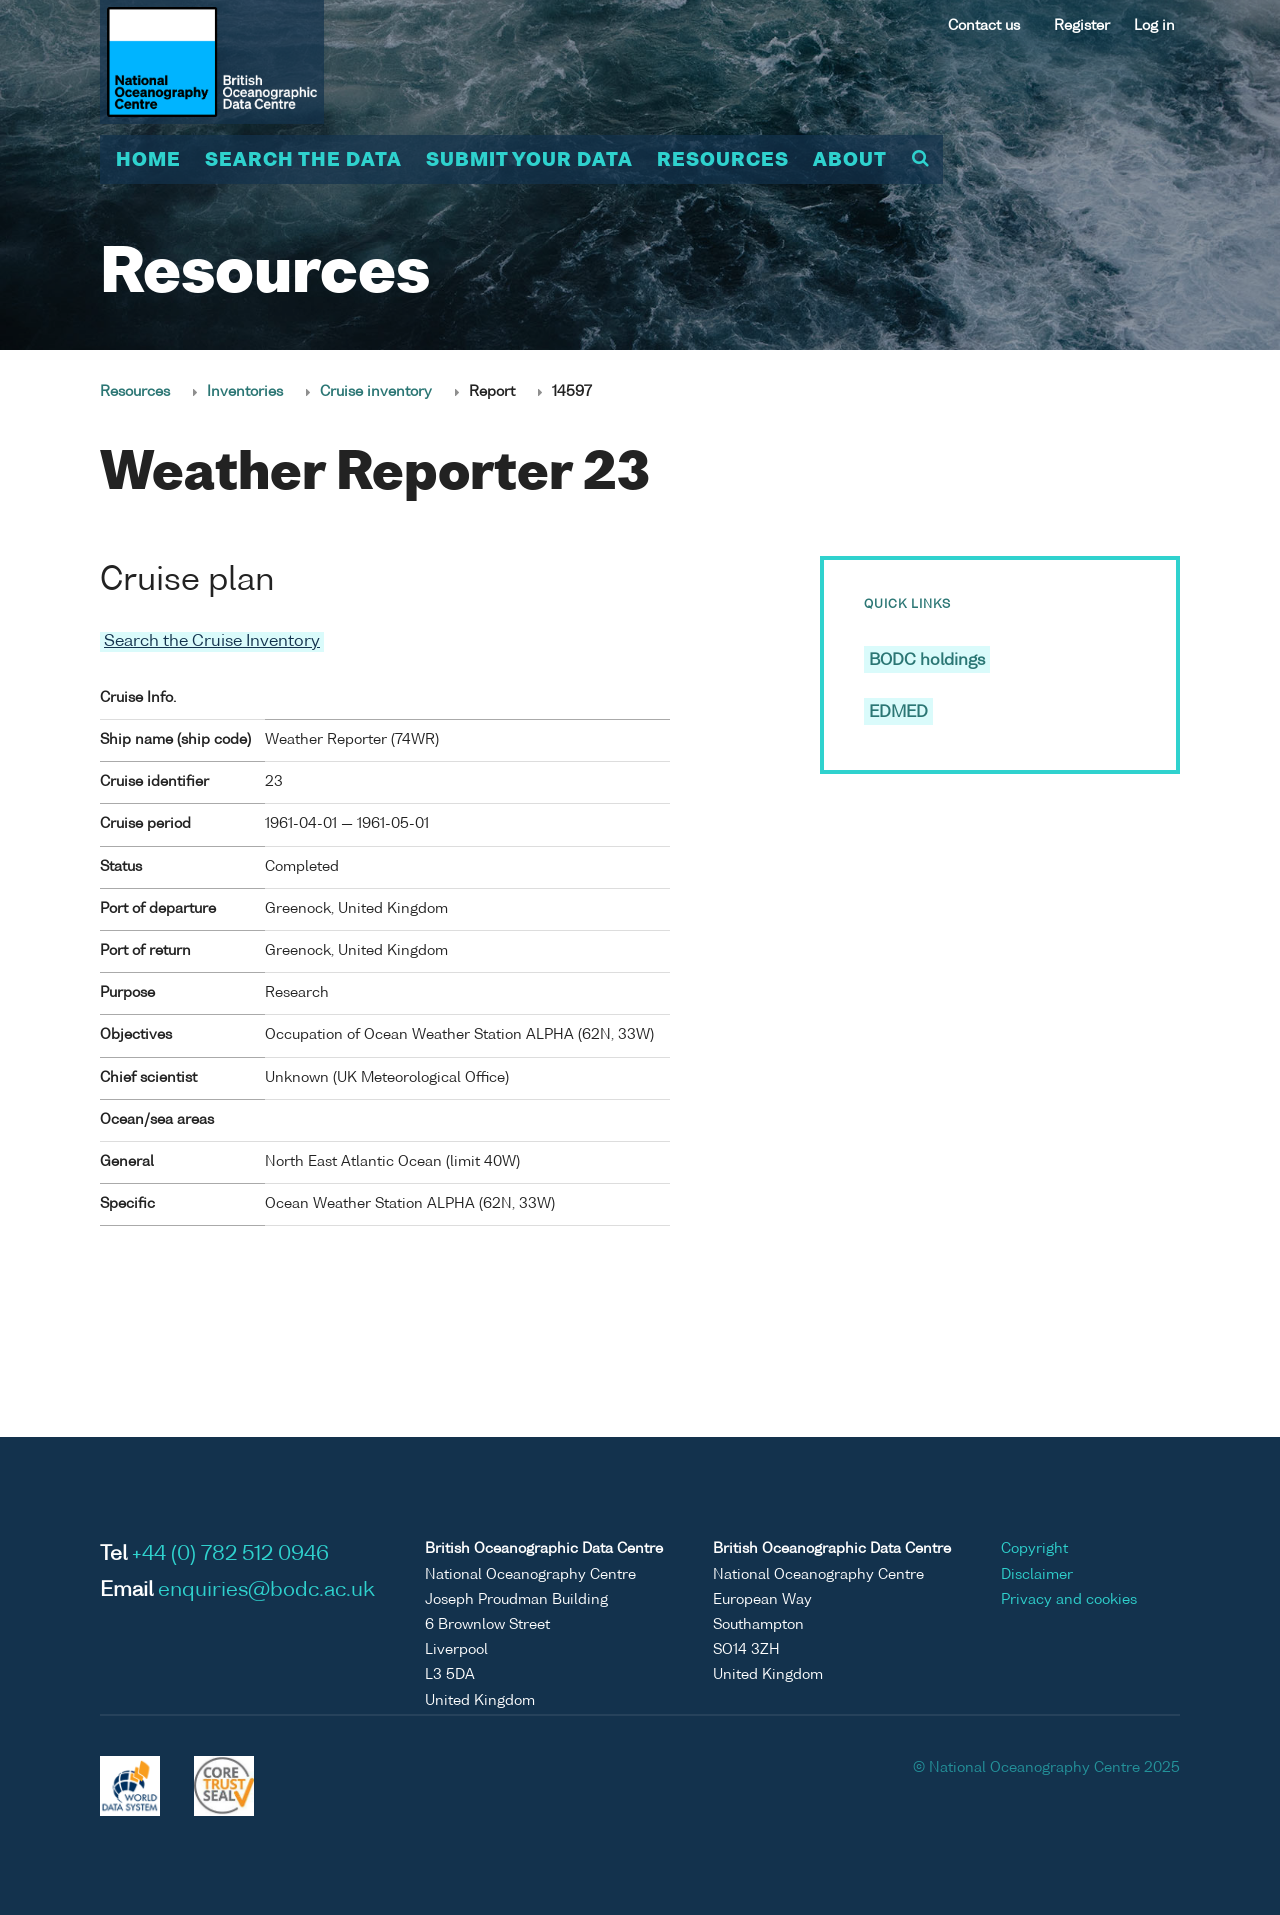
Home (148, 161)
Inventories (245, 392)
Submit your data (529, 161)
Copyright (1034, 1549)
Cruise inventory (376, 392)
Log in (1154, 26)
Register (1082, 26)
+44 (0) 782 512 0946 (230, 1555)
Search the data (303, 161)
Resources (723, 161)
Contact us (984, 26)
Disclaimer (1037, 1574)
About (850, 161)
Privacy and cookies (1069, 1599)
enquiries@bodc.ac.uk (266, 1591)
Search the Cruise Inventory (212, 642)
